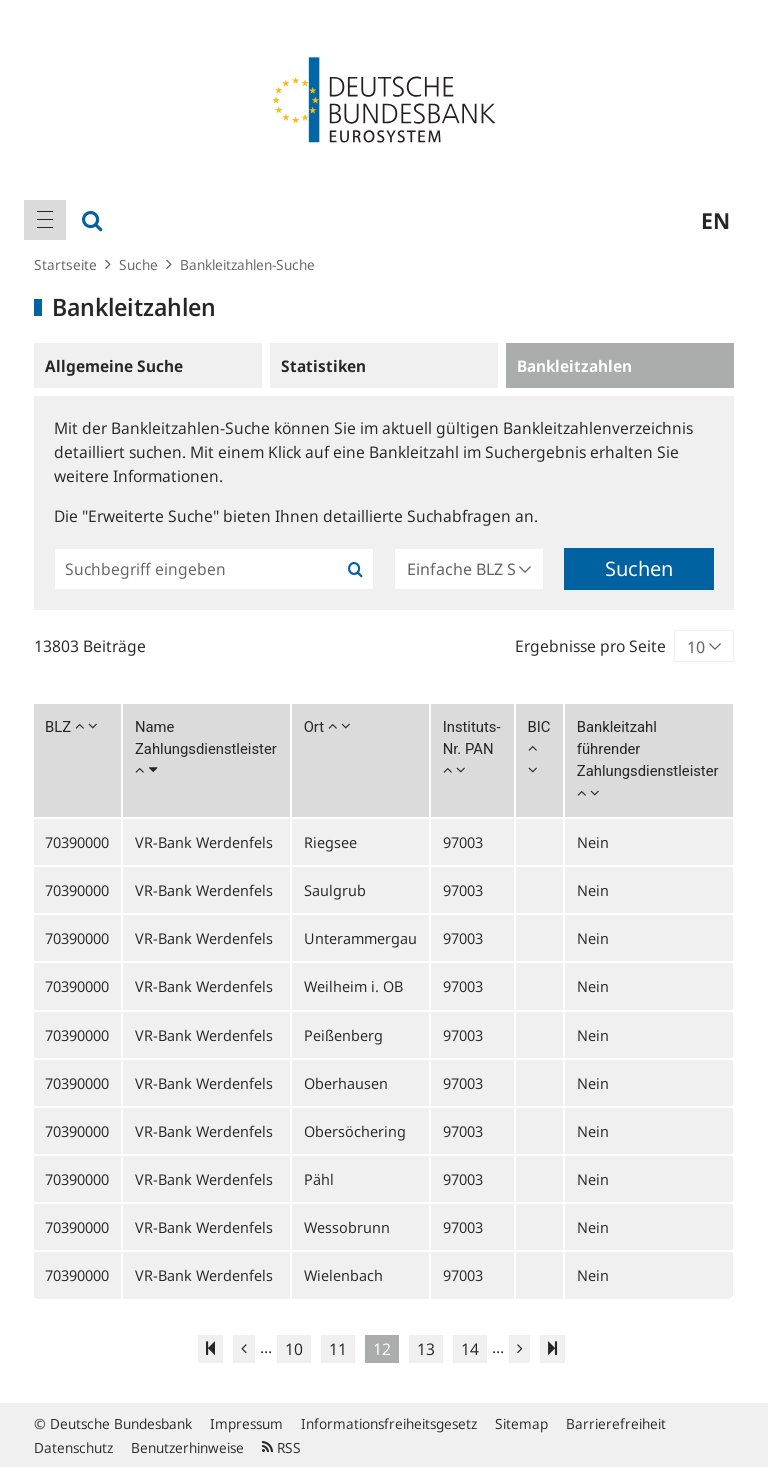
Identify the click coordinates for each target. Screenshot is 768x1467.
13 (426, 1349)
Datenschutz (73, 1447)
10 (294, 1349)
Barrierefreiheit (616, 1423)
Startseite (65, 264)
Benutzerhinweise (187, 1447)
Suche (138, 264)
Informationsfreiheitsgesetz (389, 1423)
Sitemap (521, 1423)
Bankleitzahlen (574, 366)
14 (470, 1349)
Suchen (639, 568)
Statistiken (323, 366)
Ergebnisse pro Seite (590, 646)
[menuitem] (45, 220)
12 (382, 1349)
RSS (281, 1447)
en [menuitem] (715, 220)
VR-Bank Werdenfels (204, 842)
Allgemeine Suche (114, 366)
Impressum (246, 1423)
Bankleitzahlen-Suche (247, 264)
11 (338, 1349)
